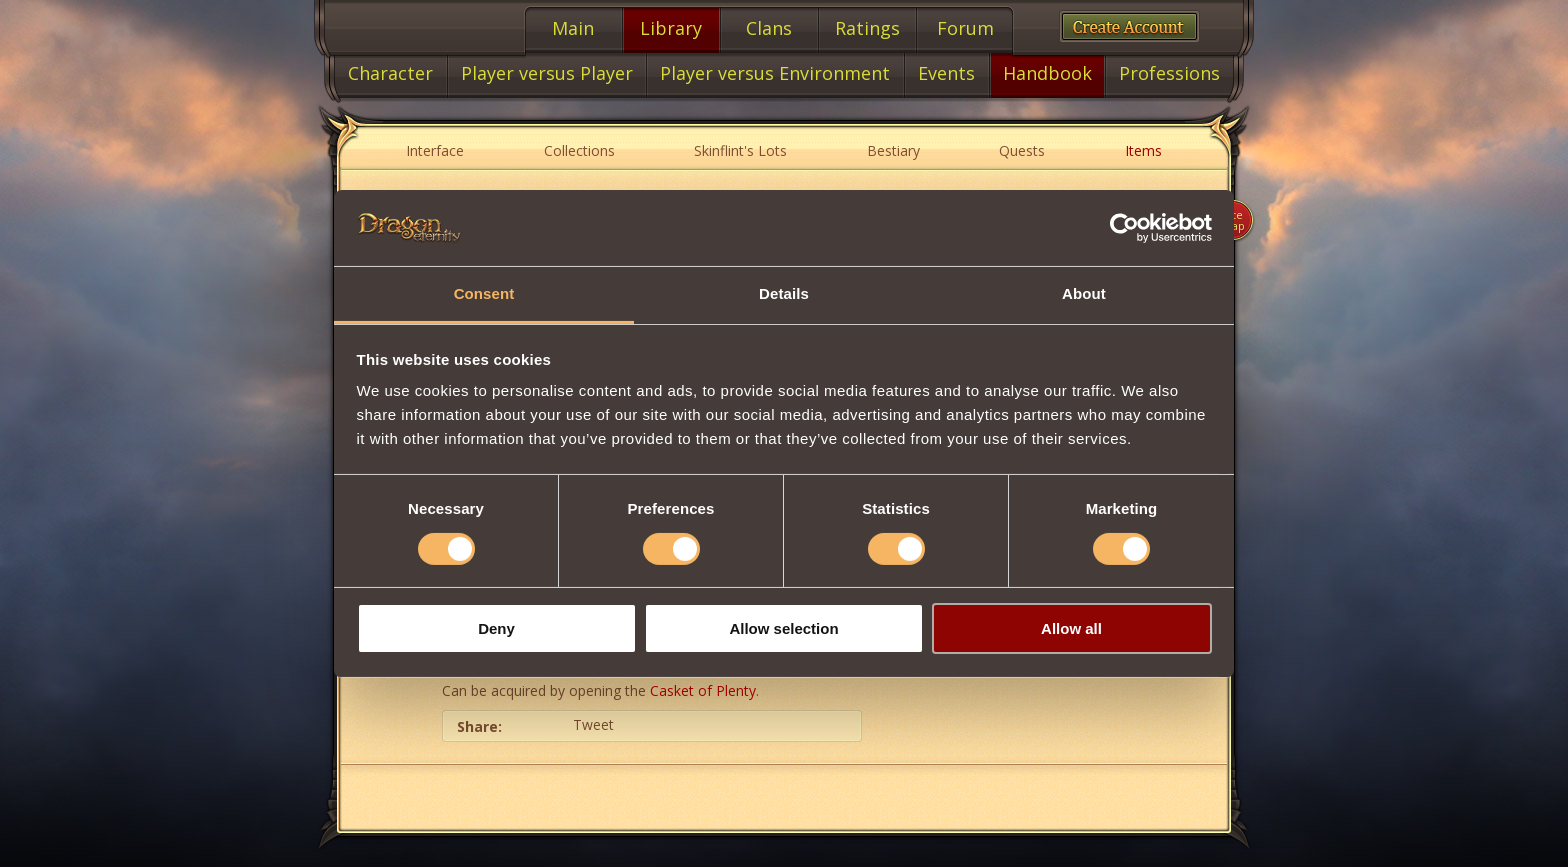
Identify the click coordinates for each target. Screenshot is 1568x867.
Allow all (1071, 628)
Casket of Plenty (703, 690)
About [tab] (1084, 293)
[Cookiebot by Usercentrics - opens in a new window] (1124, 228)
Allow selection (783, 628)
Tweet (593, 724)
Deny (496, 628)
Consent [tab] (484, 293)
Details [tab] (784, 293)
